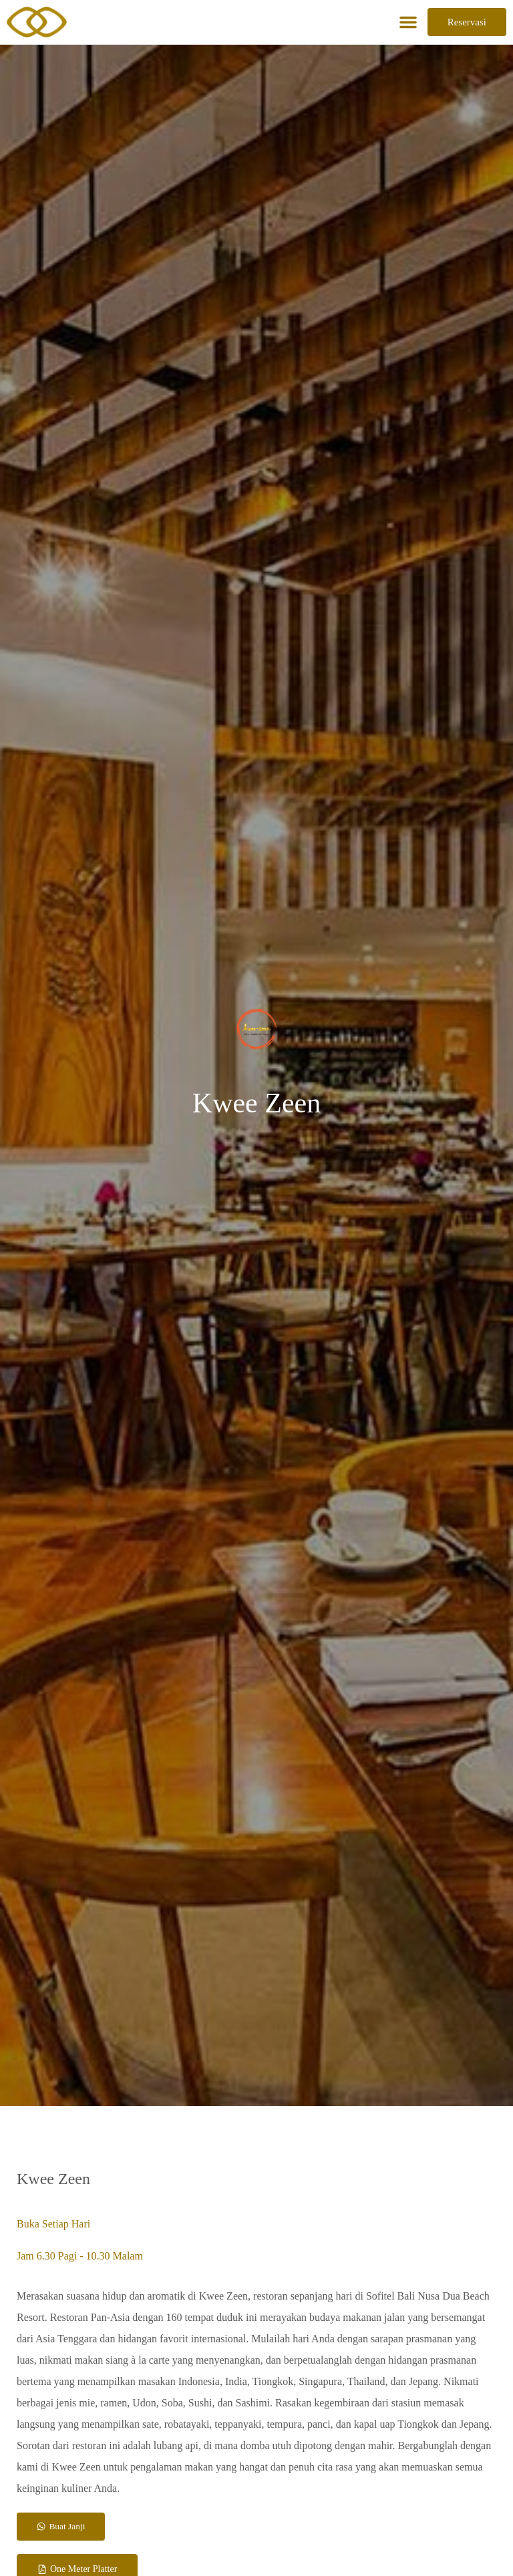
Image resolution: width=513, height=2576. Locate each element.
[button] (408, 22)
